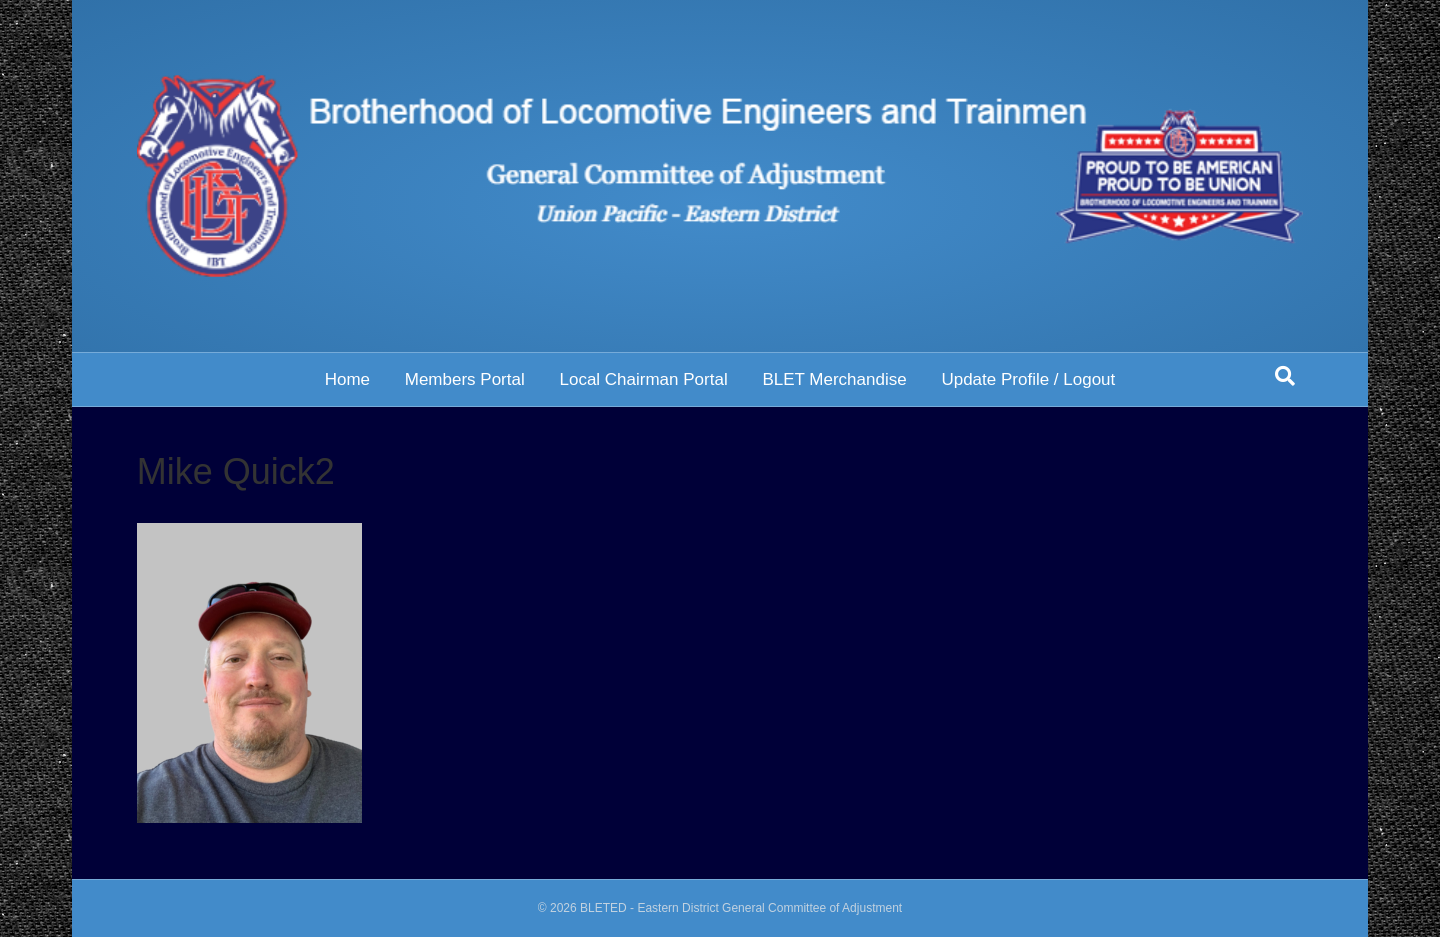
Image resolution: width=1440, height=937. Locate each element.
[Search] (1285, 376)
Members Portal (465, 379)
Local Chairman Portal (643, 379)
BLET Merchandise (834, 379)
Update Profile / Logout (1028, 379)
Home (347, 379)
